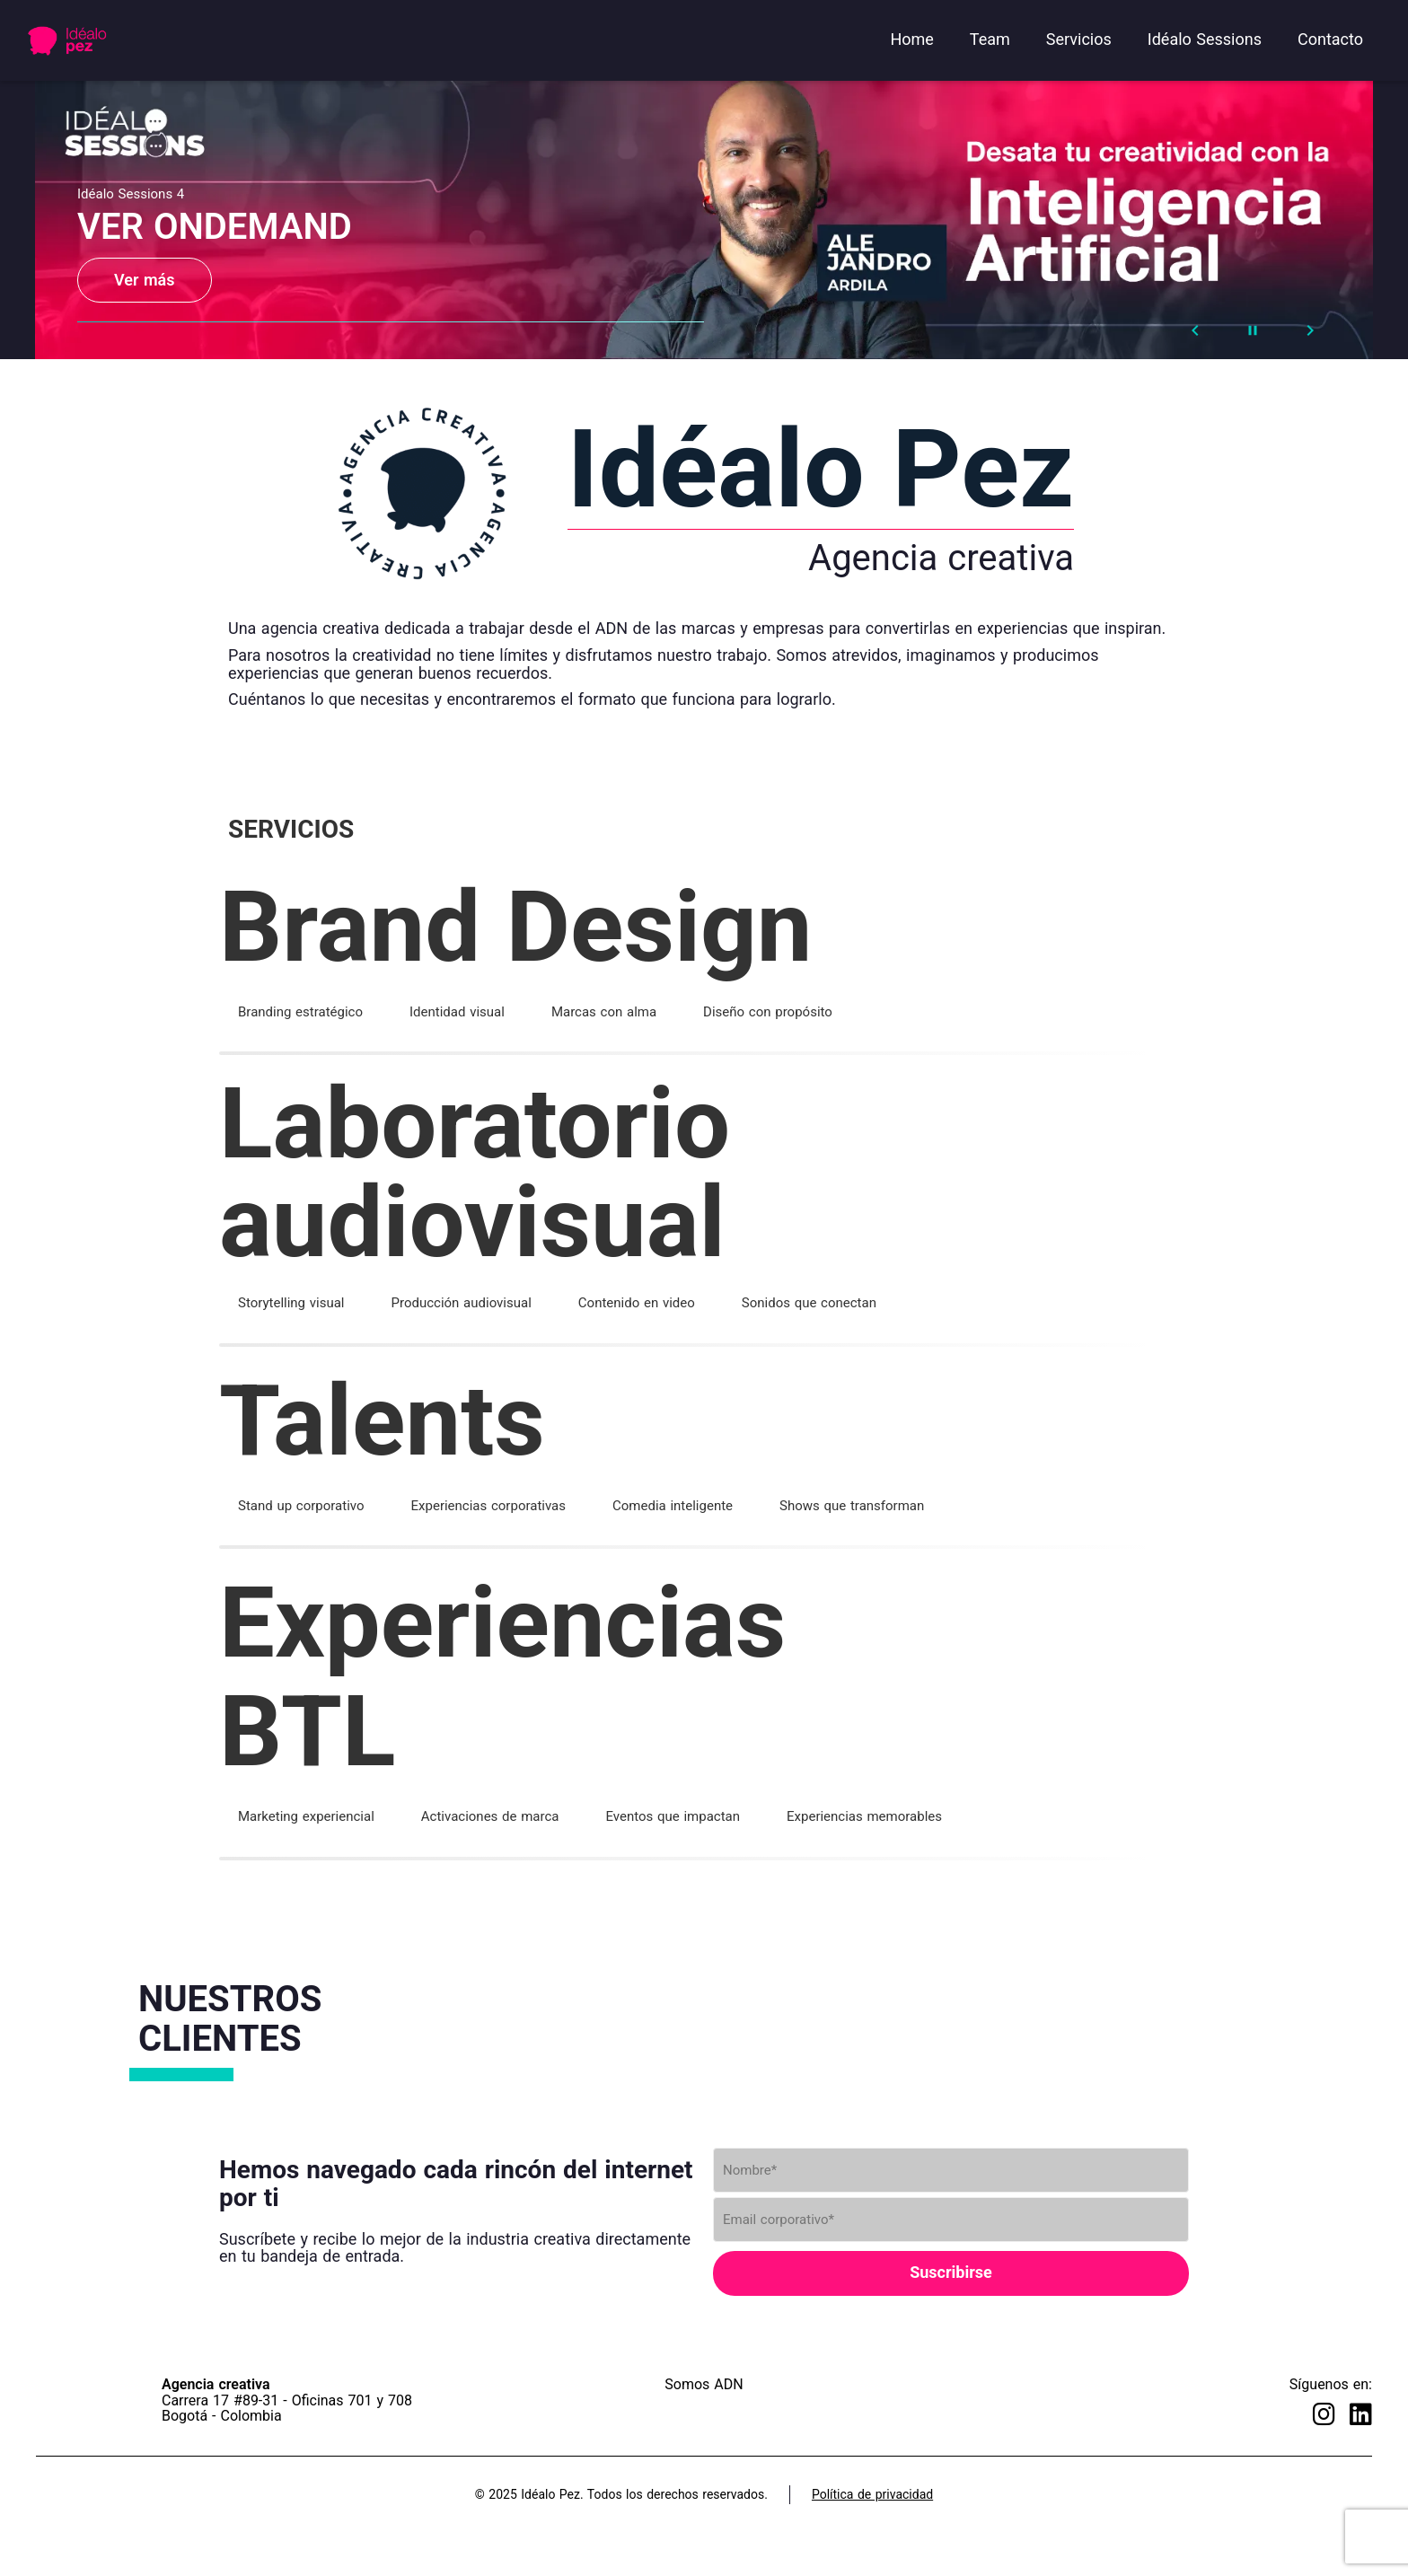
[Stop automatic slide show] (1253, 330)
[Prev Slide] (1195, 330)
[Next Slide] (1310, 330)
